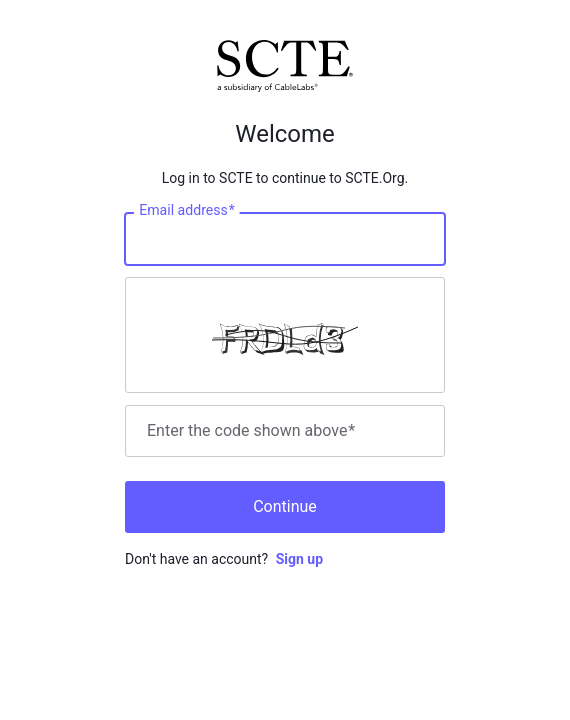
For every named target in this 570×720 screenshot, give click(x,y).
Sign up (299, 559)
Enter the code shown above (251, 431)
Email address (186, 211)
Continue (285, 506)
